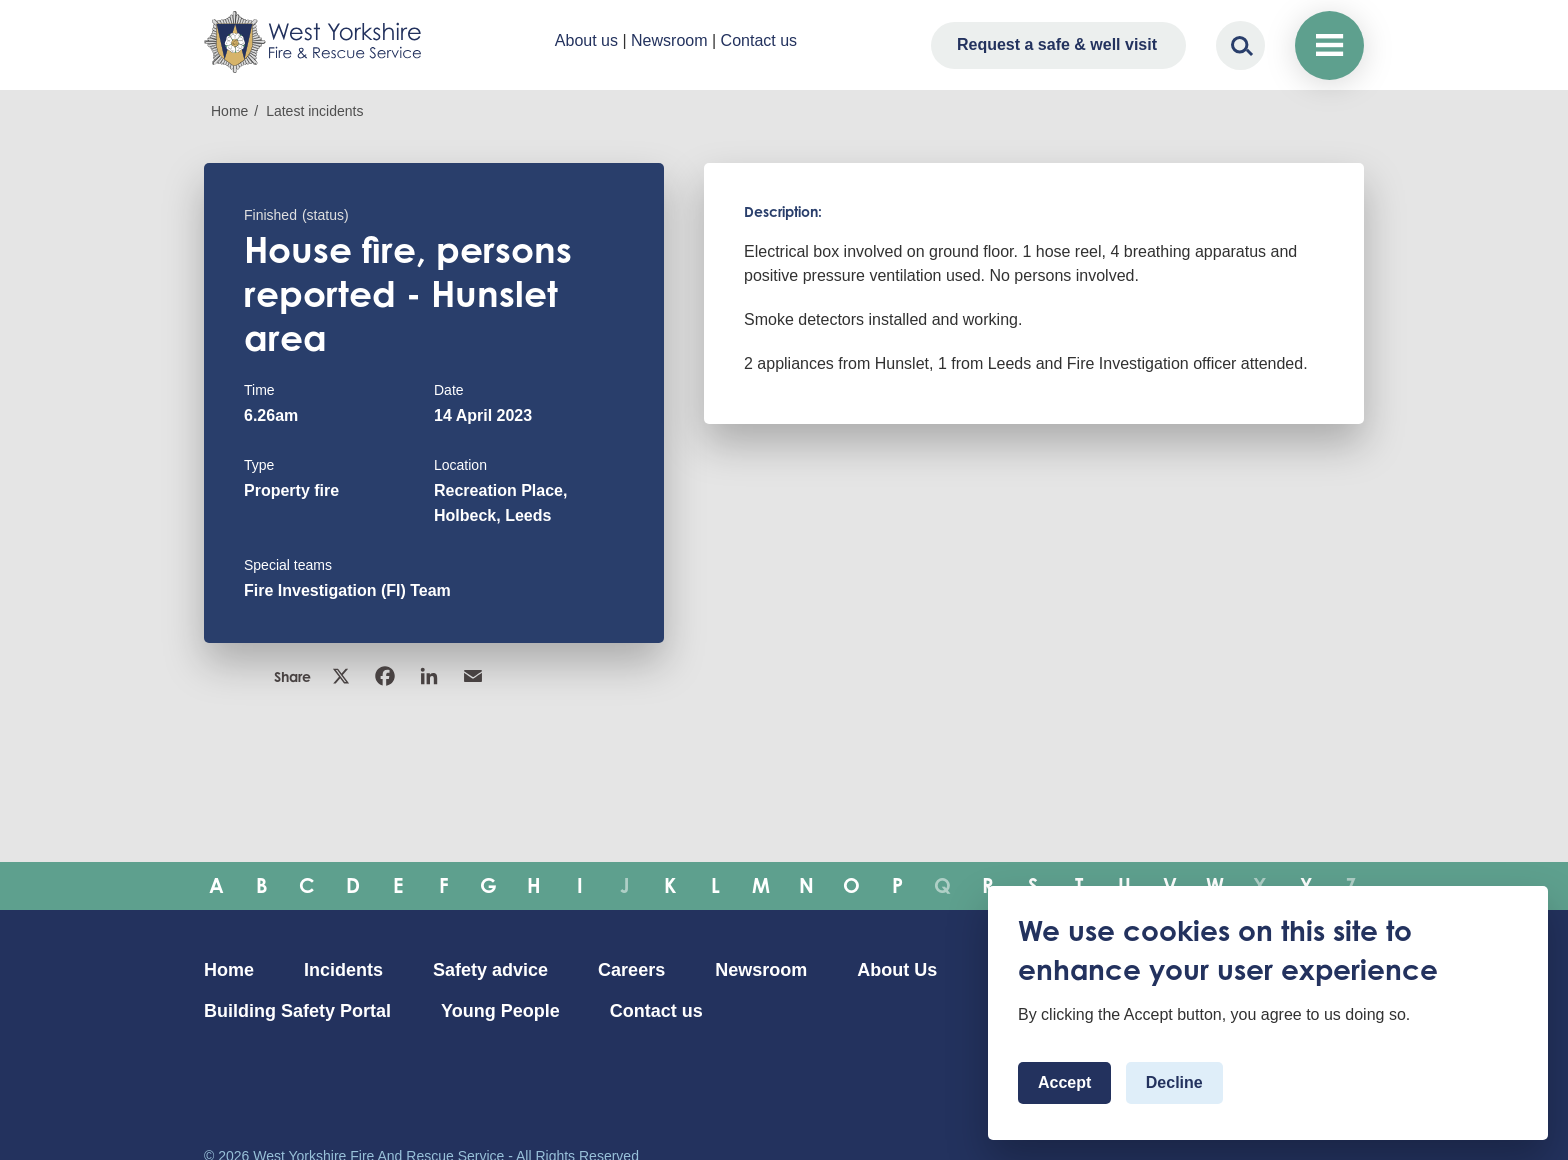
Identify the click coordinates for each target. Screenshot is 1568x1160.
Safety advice (490, 970)
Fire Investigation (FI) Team (347, 590)
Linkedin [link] (429, 676)
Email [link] (473, 676)
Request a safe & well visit (1057, 44)
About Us (897, 970)
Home (229, 111)
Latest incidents (314, 111)
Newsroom (669, 40)
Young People (500, 1011)
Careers (631, 970)
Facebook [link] (385, 676)
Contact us (759, 40)
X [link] (341, 676)
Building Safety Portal (297, 1011)
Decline (1174, 1082)
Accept (1064, 1082)
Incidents (343, 970)
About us (586, 40)
